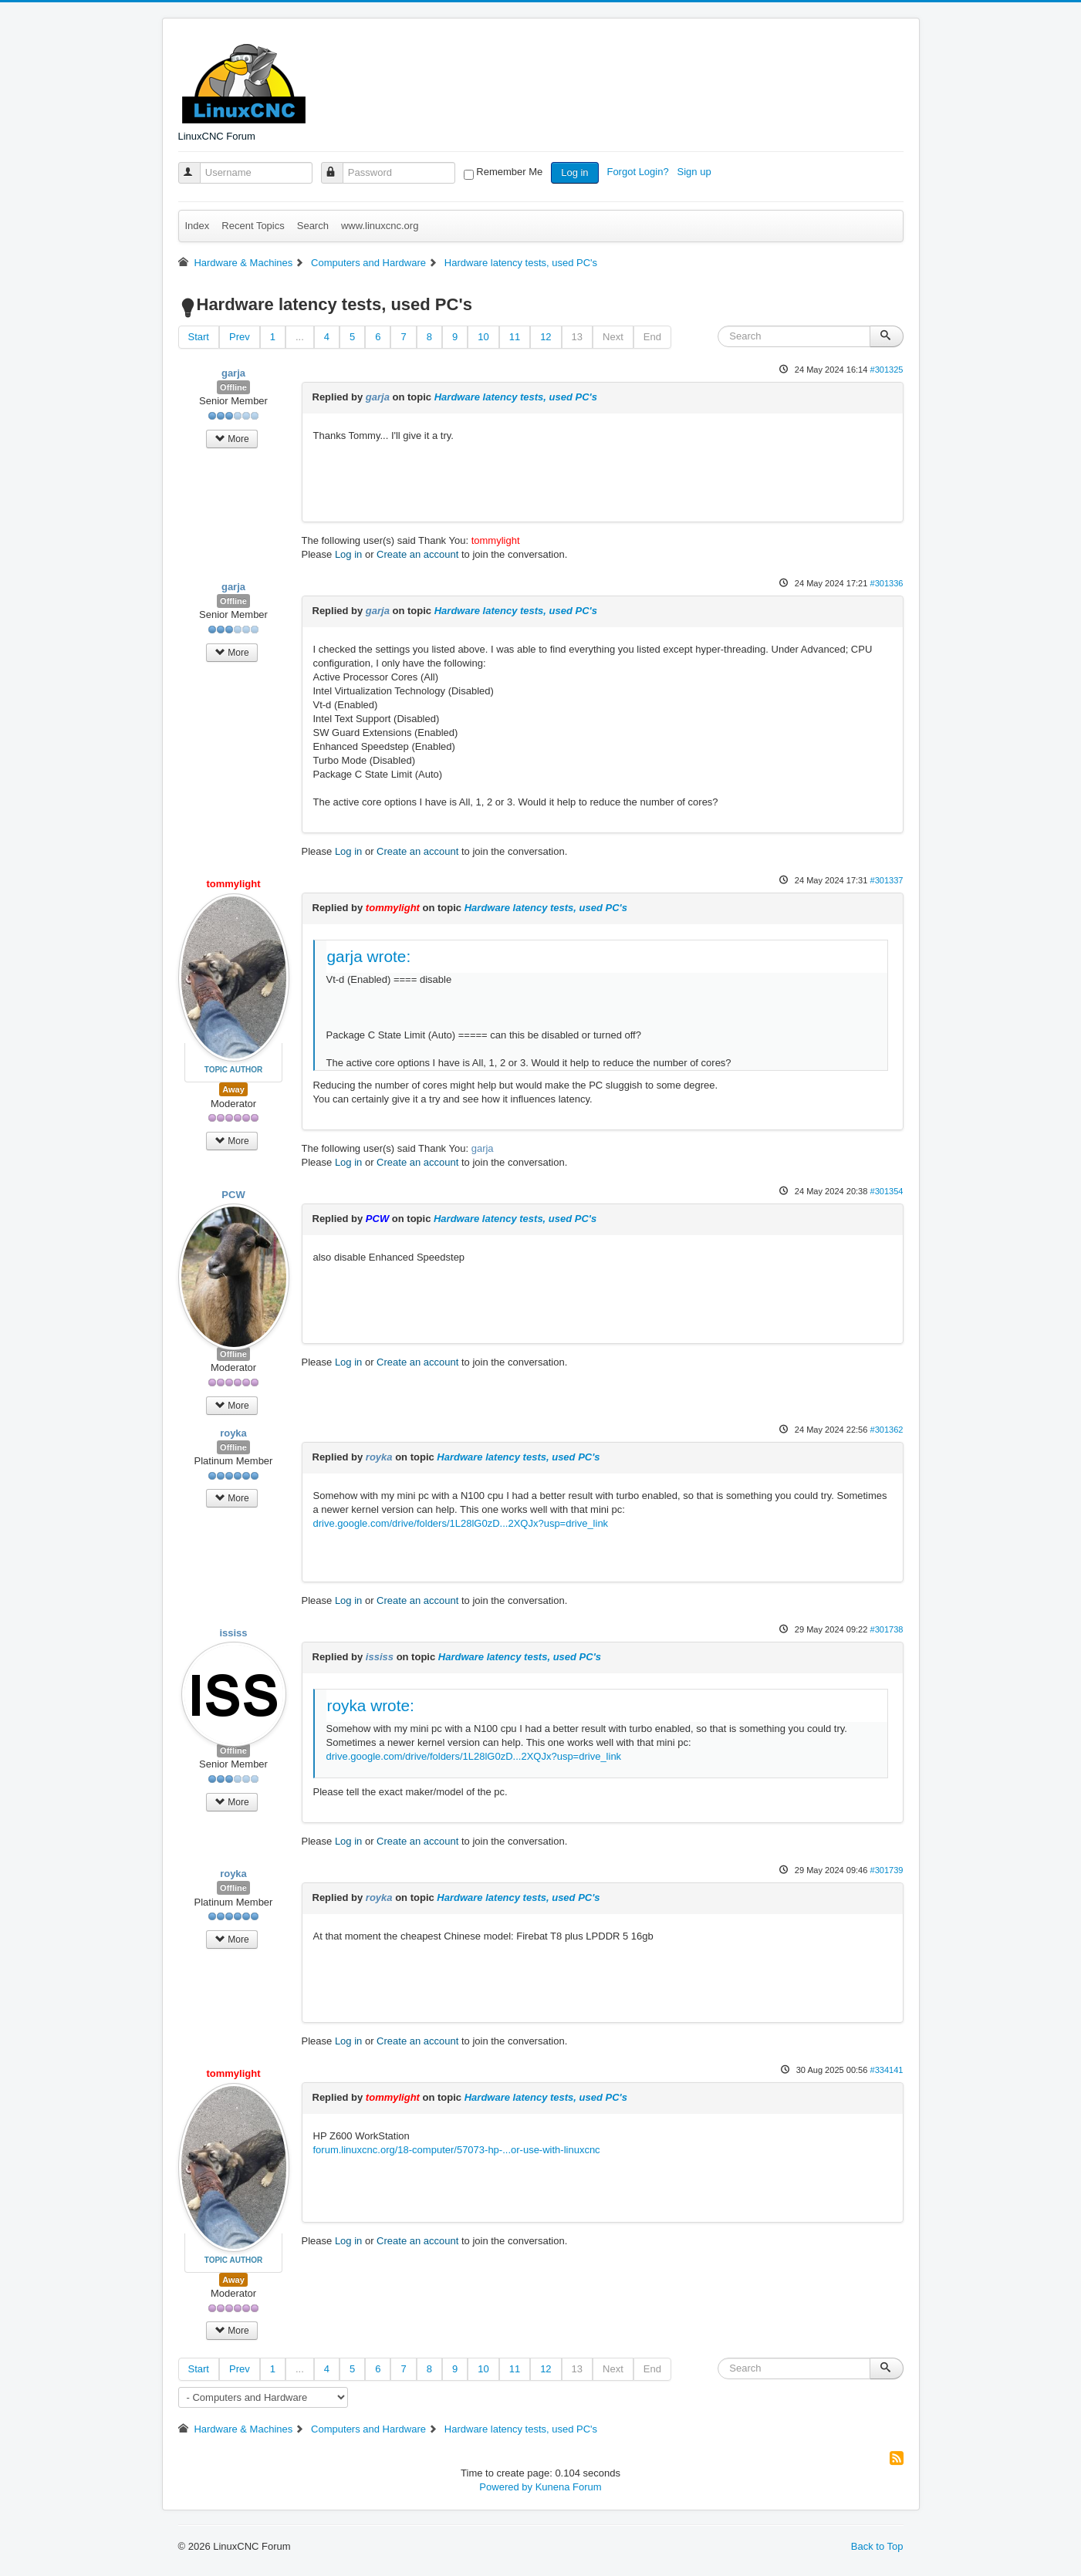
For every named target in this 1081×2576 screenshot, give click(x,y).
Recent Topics (252, 225)
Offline (233, 387)
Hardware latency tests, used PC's (515, 397)
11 (514, 337)
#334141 (886, 2070)
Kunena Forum (568, 2487)
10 (483, 337)
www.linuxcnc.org (379, 225)
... (300, 337)
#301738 (886, 1629)
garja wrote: (369, 956)
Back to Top (877, 2546)
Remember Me (509, 171)
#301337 (886, 880)
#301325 (886, 369)
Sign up (695, 171)
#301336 (886, 583)
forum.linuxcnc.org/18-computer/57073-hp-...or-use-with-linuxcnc (456, 2150)
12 (545, 337)
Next (613, 337)
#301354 (886, 1191)
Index (197, 225)
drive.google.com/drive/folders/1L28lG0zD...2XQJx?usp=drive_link (461, 1523)
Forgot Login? (638, 171)
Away (233, 1089)
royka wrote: (370, 1705)
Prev (239, 337)
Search (313, 225)
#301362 (886, 1429)
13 (577, 337)
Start (198, 337)
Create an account (417, 554)
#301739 (886, 1870)
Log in (574, 172)
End (652, 337)
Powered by (505, 2487)
